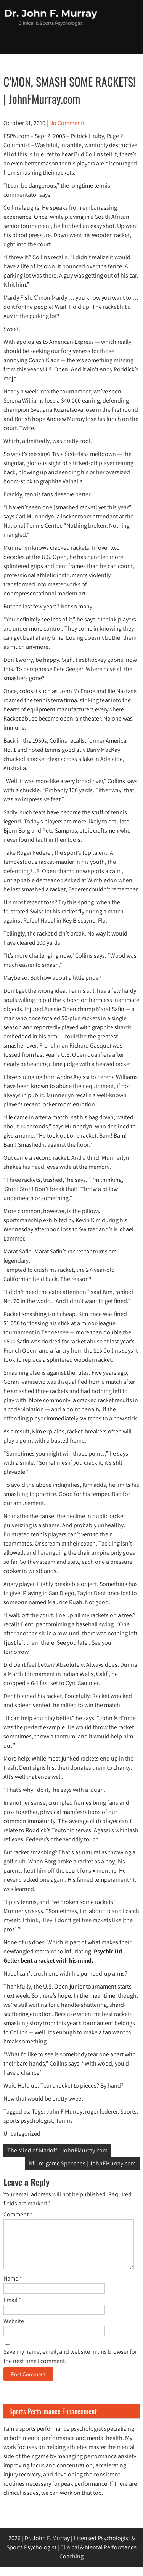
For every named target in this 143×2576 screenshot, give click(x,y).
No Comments (67, 123)
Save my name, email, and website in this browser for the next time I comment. (70, 2365)
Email (12, 2309)
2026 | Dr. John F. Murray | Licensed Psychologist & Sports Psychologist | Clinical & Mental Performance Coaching (71, 2556)
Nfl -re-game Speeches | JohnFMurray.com (82, 2163)
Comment (17, 2214)
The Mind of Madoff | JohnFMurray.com (57, 2150)
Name (12, 2288)
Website (13, 2330)
